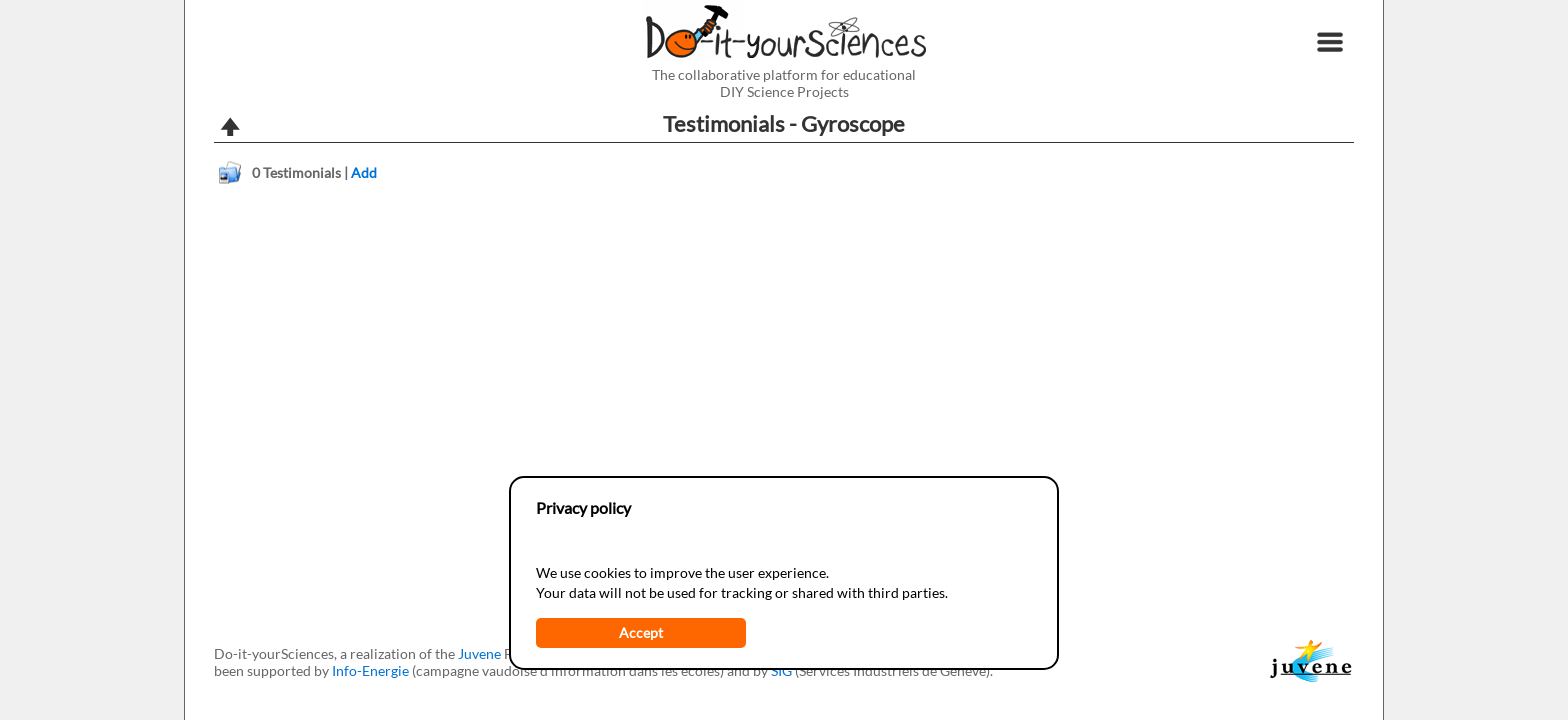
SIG (781, 670)
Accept (641, 632)
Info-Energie (370, 670)
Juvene (479, 653)
